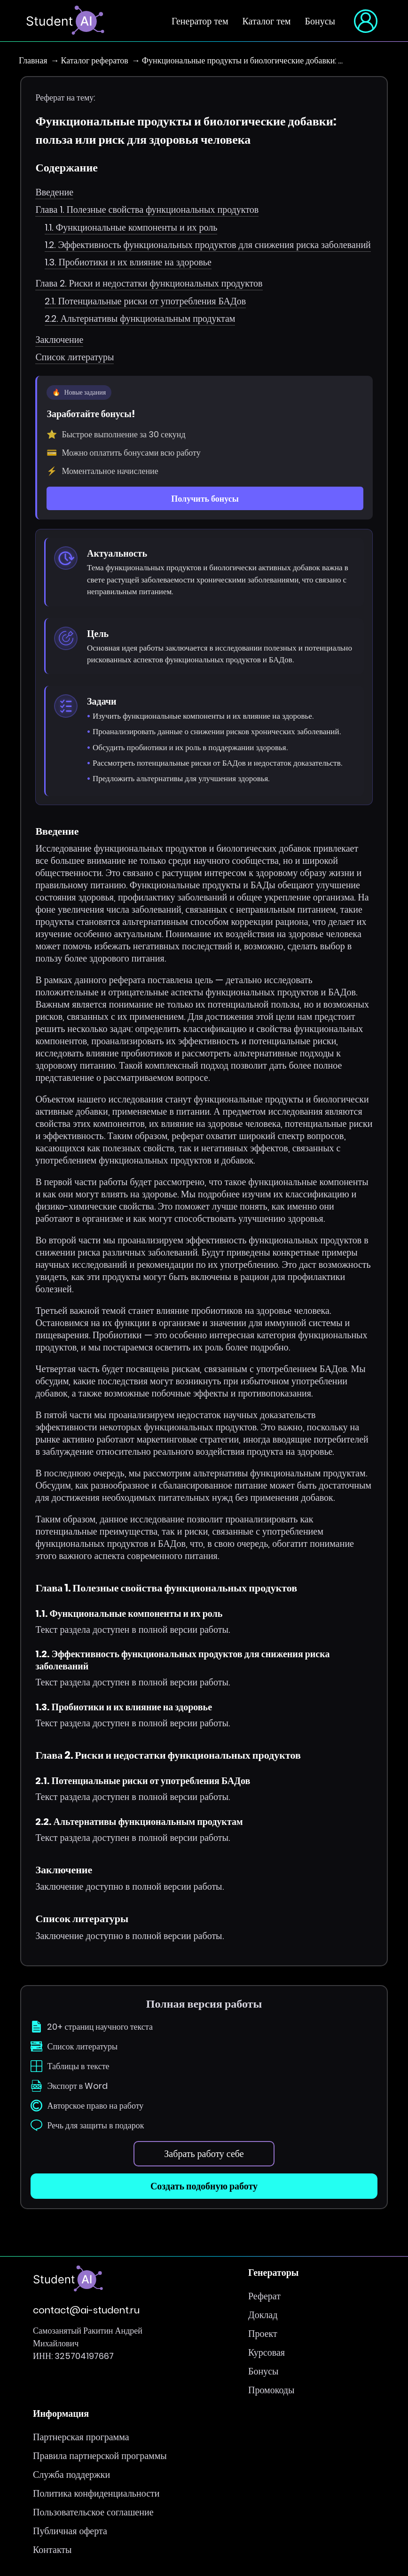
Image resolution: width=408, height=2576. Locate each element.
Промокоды (271, 2390)
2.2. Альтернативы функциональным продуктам (140, 318)
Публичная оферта (70, 2531)
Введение (54, 192)
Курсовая (266, 2352)
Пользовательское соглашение (93, 2512)
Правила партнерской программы (100, 2456)
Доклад (262, 2315)
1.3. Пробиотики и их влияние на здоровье (128, 262)
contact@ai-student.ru (86, 2310)
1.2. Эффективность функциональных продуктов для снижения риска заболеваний (207, 244)
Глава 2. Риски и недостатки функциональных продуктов (148, 283)
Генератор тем (200, 21)
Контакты (52, 2550)
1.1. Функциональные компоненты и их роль (131, 227)
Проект (262, 2334)
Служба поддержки (71, 2475)
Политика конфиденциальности (96, 2493)
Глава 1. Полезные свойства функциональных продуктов (147, 209)
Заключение (59, 339)
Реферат (264, 2296)
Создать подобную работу (204, 2186)
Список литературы (74, 357)
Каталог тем (267, 21)
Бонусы (320, 21)
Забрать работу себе (203, 2154)
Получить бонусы (204, 498)
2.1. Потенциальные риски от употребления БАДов (145, 301)
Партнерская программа (81, 2437)
